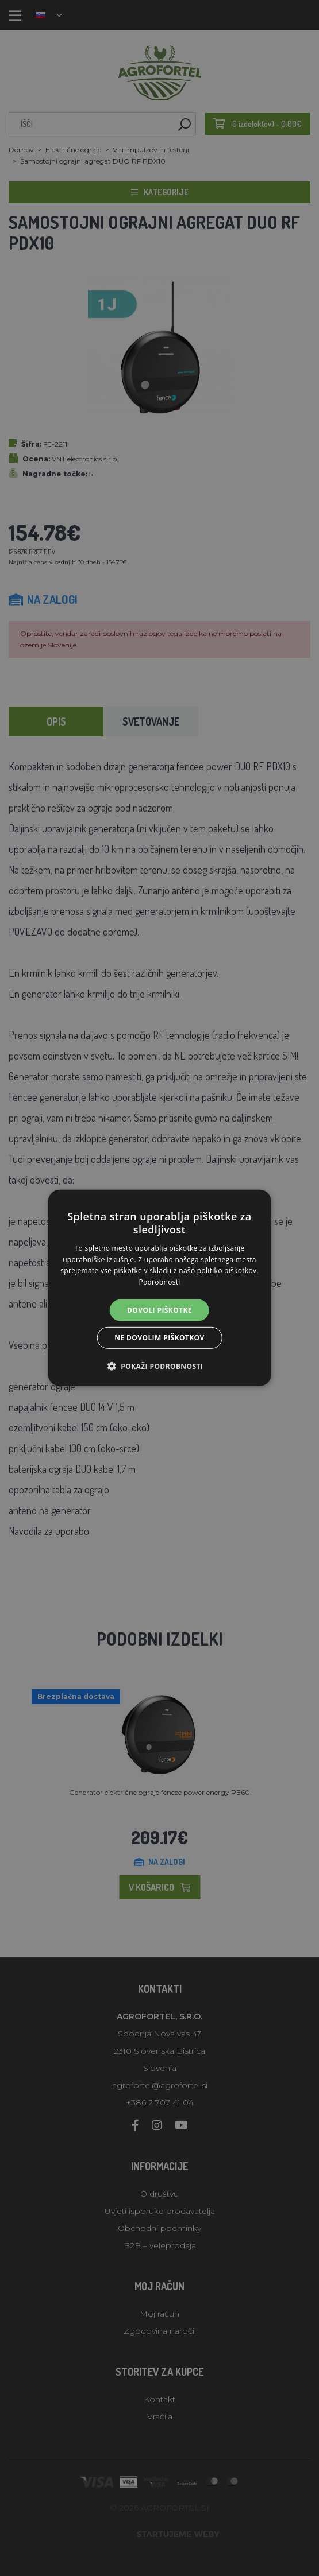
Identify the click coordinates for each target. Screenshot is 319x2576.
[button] (159, 1366)
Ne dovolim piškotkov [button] (159, 1338)
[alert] (159, 1288)
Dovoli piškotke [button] (159, 1310)
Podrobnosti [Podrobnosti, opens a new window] (159, 1282)
